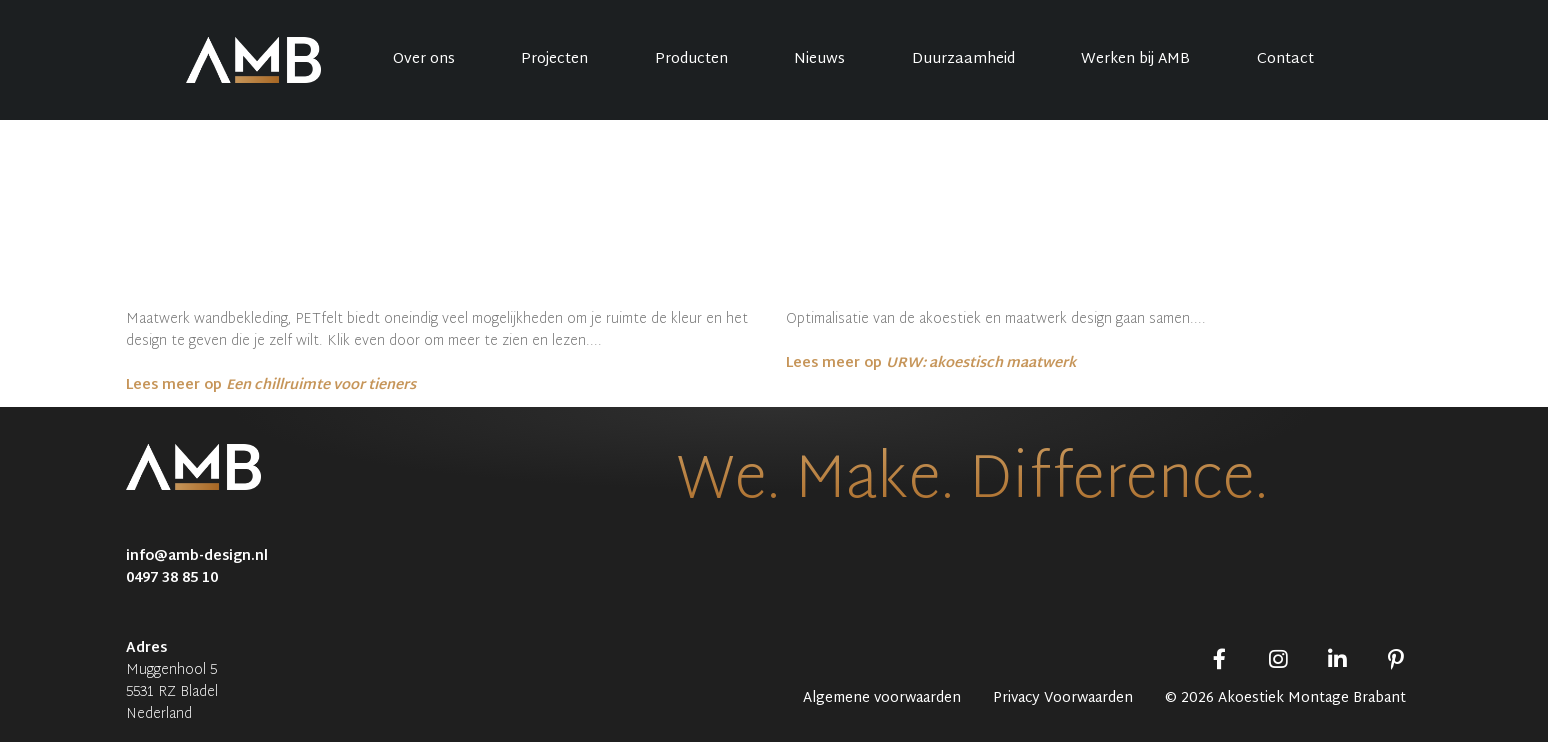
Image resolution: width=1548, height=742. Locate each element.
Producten (691, 59)
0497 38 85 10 (172, 578)
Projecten (554, 59)
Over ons (424, 59)
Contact (1285, 59)
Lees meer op (271, 385)
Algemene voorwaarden (882, 699)
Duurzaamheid (963, 59)
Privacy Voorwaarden (1063, 699)
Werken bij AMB (1135, 59)
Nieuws (819, 59)
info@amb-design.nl (197, 556)
